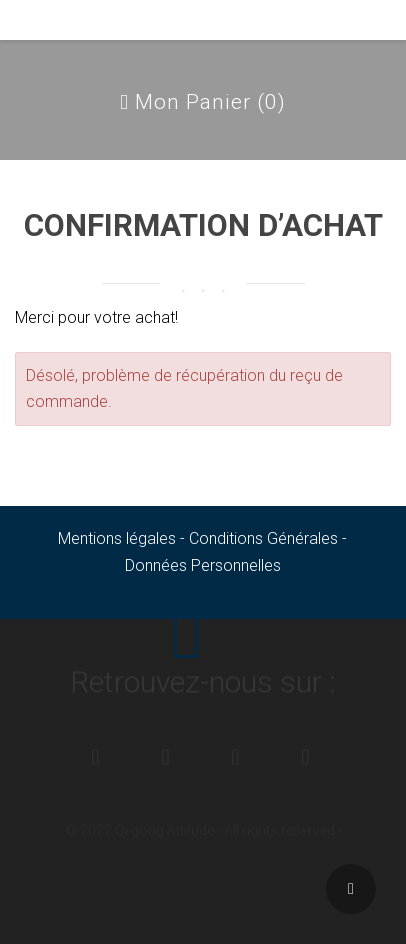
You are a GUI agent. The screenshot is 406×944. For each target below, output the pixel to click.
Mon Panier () (203, 102)
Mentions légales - (123, 538)
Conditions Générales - (268, 538)
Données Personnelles (203, 565)
